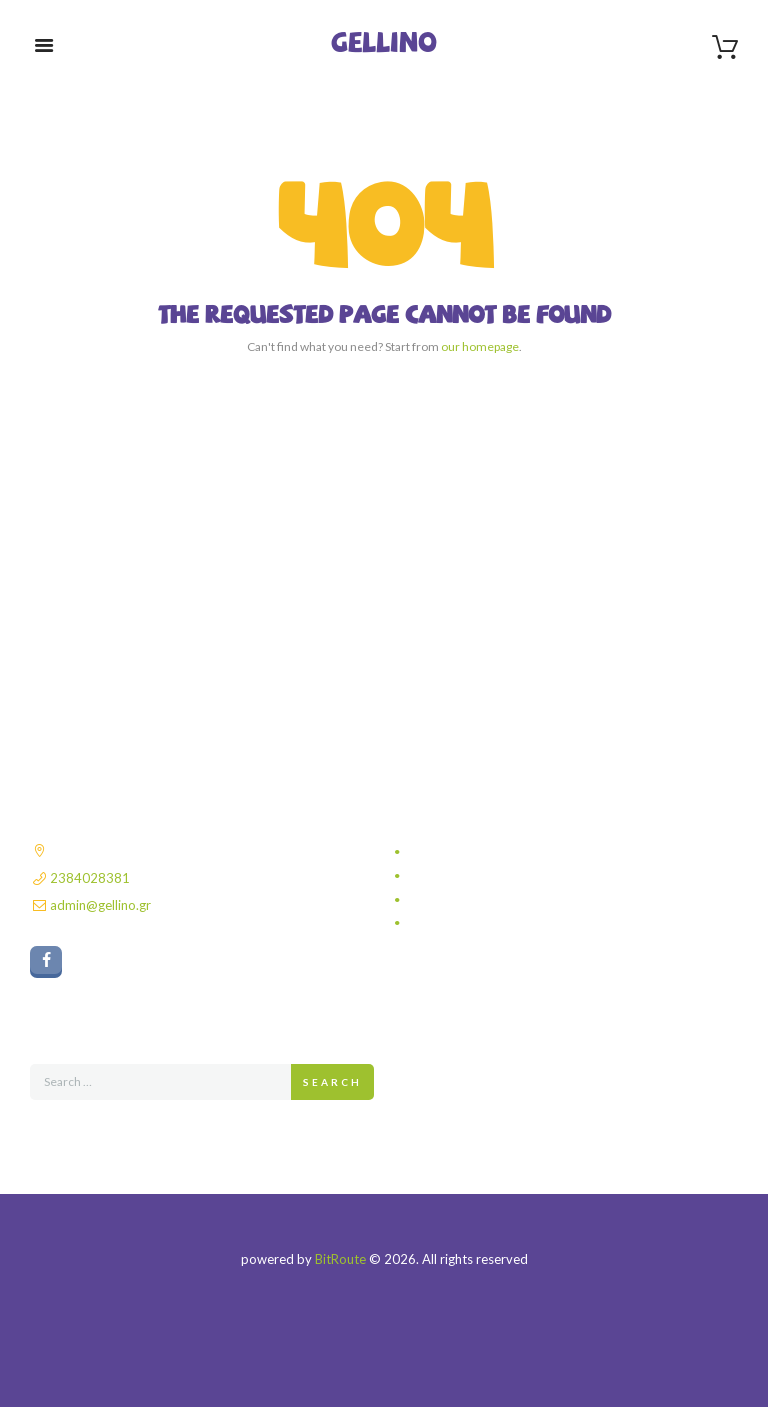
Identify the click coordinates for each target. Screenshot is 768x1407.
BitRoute (340, 1259)
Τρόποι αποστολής (464, 876)
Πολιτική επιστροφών (470, 923)
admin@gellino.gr (100, 905)
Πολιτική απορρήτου (467, 852)
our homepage (480, 346)
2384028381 (90, 878)
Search (332, 1082)
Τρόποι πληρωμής (463, 900)
